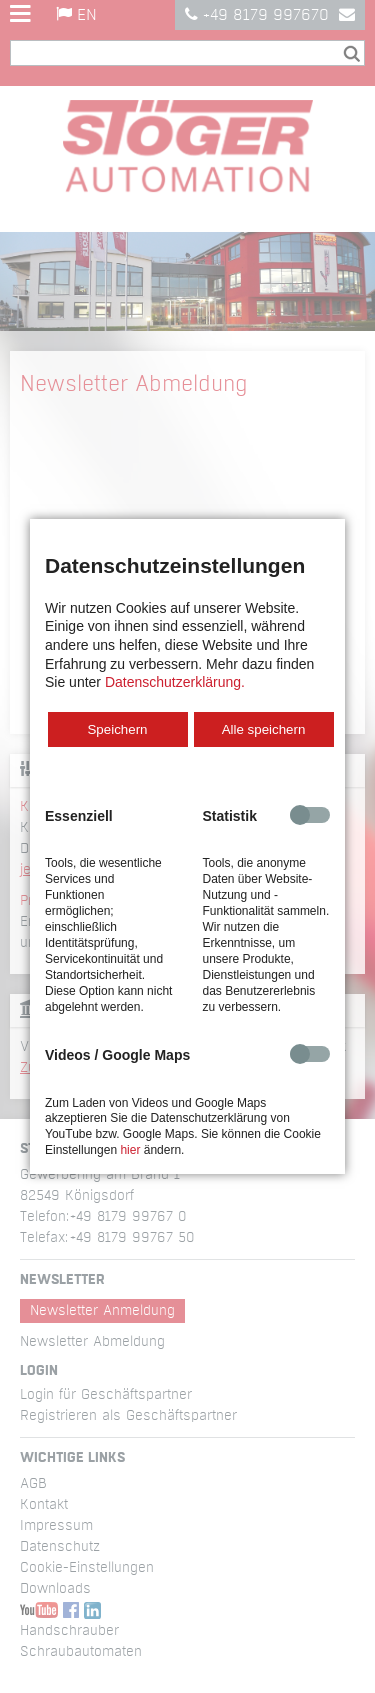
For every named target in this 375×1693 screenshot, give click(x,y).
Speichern (117, 729)
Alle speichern (264, 729)
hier (130, 1150)
